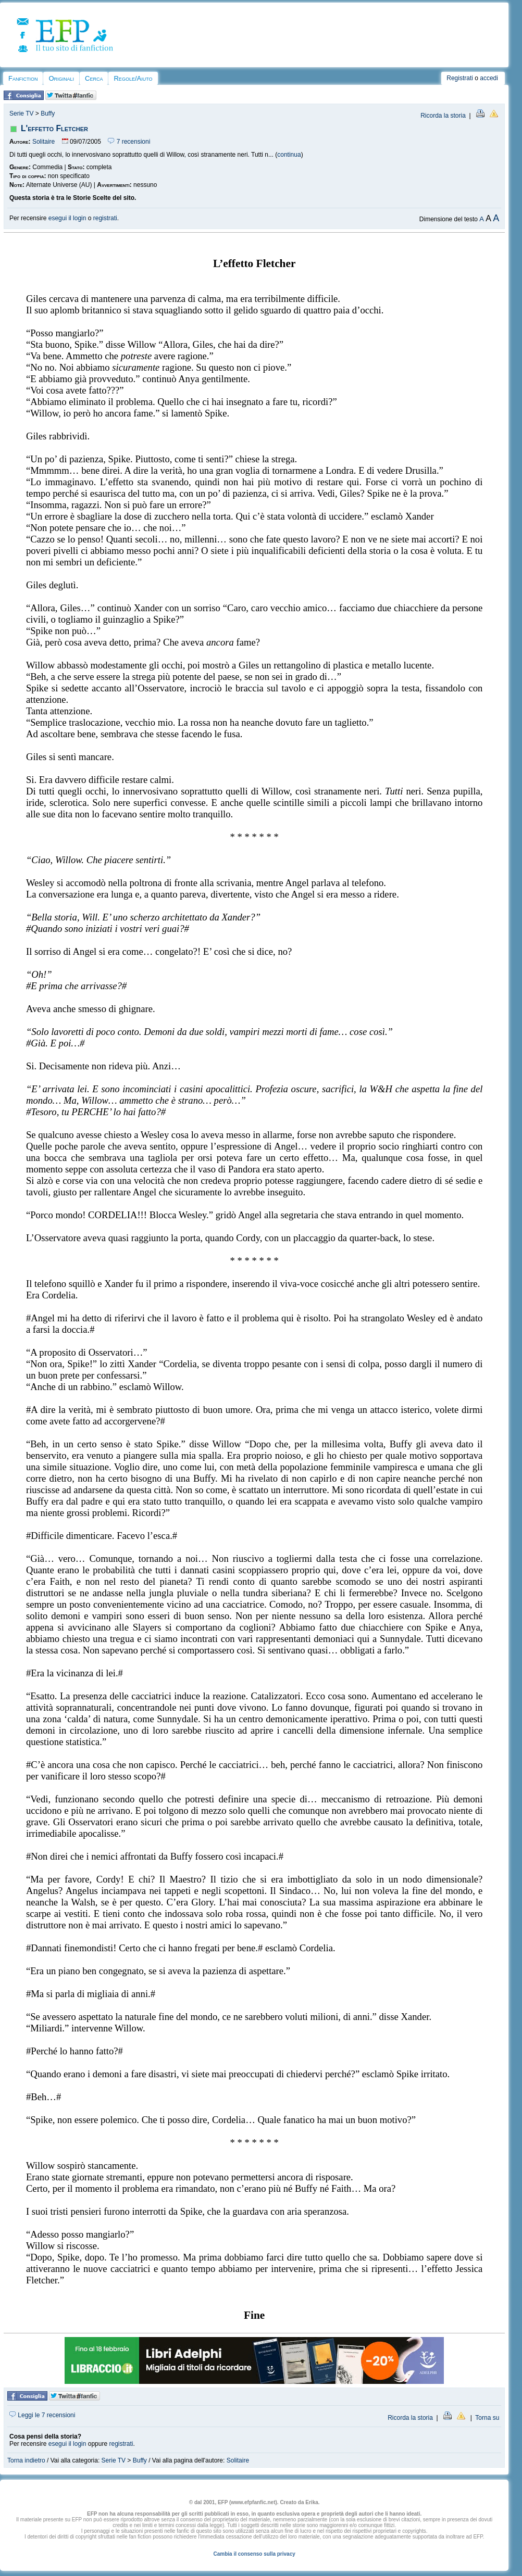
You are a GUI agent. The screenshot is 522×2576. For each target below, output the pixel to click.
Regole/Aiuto (133, 78)
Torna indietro (26, 2460)
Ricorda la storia (443, 115)
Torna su (487, 2417)
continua (289, 154)
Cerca (94, 78)
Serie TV (21, 113)
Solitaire (43, 141)
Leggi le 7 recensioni (42, 2415)
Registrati (459, 78)
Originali (61, 78)
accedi (489, 78)
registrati (105, 218)
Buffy (48, 113)
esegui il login (67, 218)
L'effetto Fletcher (54, 128)
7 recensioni (129, 141)
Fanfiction (23, 78)
